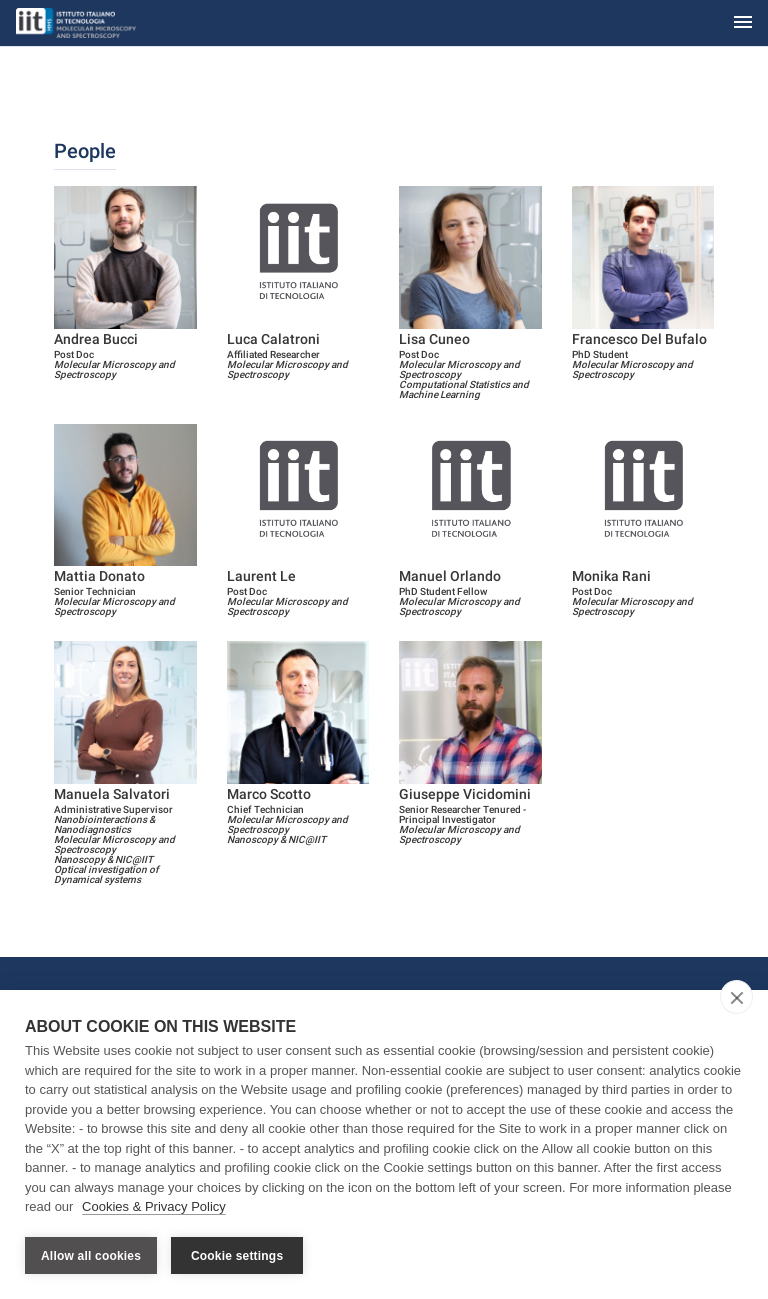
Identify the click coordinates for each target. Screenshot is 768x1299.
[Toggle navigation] (743, 23)
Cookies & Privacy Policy (154, 1207)
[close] (736, 998)
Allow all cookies (91, 1256)
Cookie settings (237, 1256)
